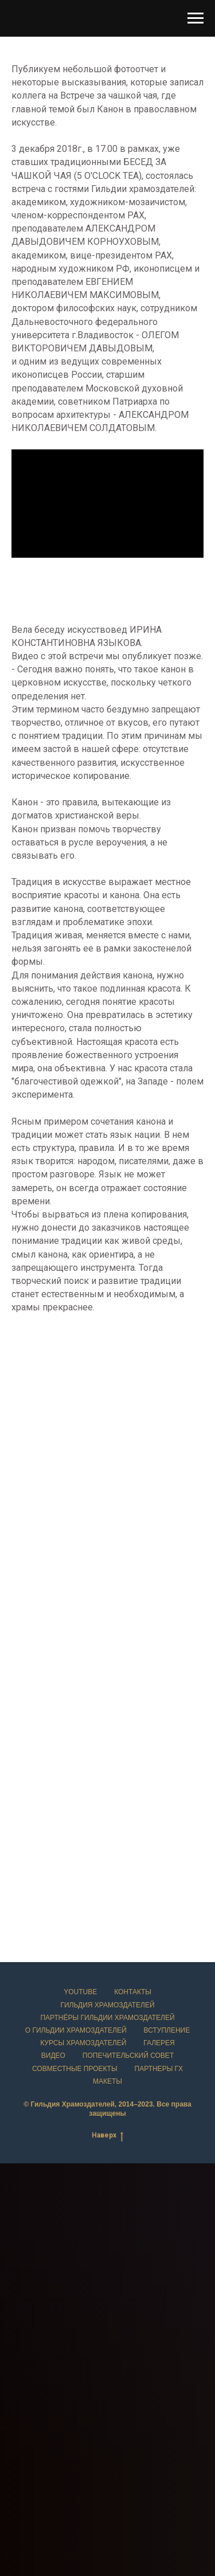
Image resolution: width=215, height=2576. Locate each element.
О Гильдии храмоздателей (76, 2030)
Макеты (107, 2081)
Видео (53, 2056)
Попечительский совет (128, 2056)
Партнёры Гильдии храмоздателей (107, 2018)
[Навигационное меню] (195, 18)
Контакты (132, 1992)
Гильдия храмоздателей (107, 2005)
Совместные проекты (75, 2069)
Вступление (167, 2030)
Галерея (159, 2043)
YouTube (80, 1992)
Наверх (107, 2135)
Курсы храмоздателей (83, 2043)
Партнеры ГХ (159, 2069)
